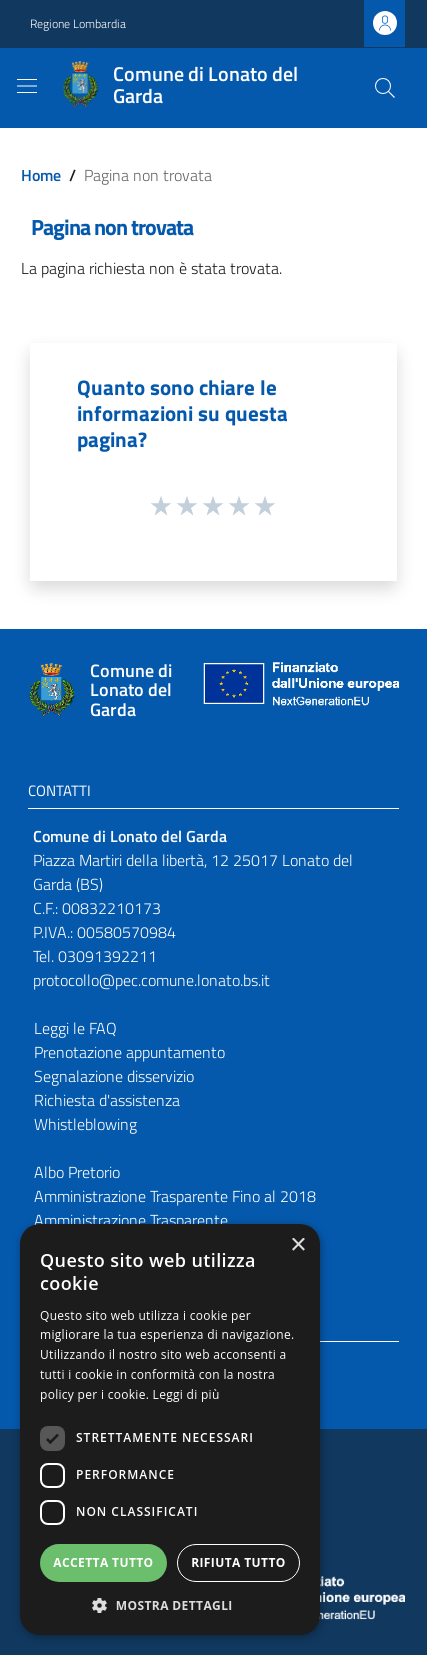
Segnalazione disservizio (114, 1076)
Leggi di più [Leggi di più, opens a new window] (186, 1394)
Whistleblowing (85, 1124)
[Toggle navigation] (27, 86)
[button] (170, 1605)
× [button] (297, 1245)
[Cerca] (385, 88)
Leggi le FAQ (75, 1028)
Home (41, 175)
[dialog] (170, 1429)
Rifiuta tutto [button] (238, 1562)
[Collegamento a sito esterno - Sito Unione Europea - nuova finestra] (299, 690)
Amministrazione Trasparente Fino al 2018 (175, 1196)
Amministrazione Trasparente (131, 1220)
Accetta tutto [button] (103, 1562)
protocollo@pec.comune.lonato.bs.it (151, 980)
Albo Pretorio (77, 1172)
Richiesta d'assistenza (107, 1100)
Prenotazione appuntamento (129, 1052)
